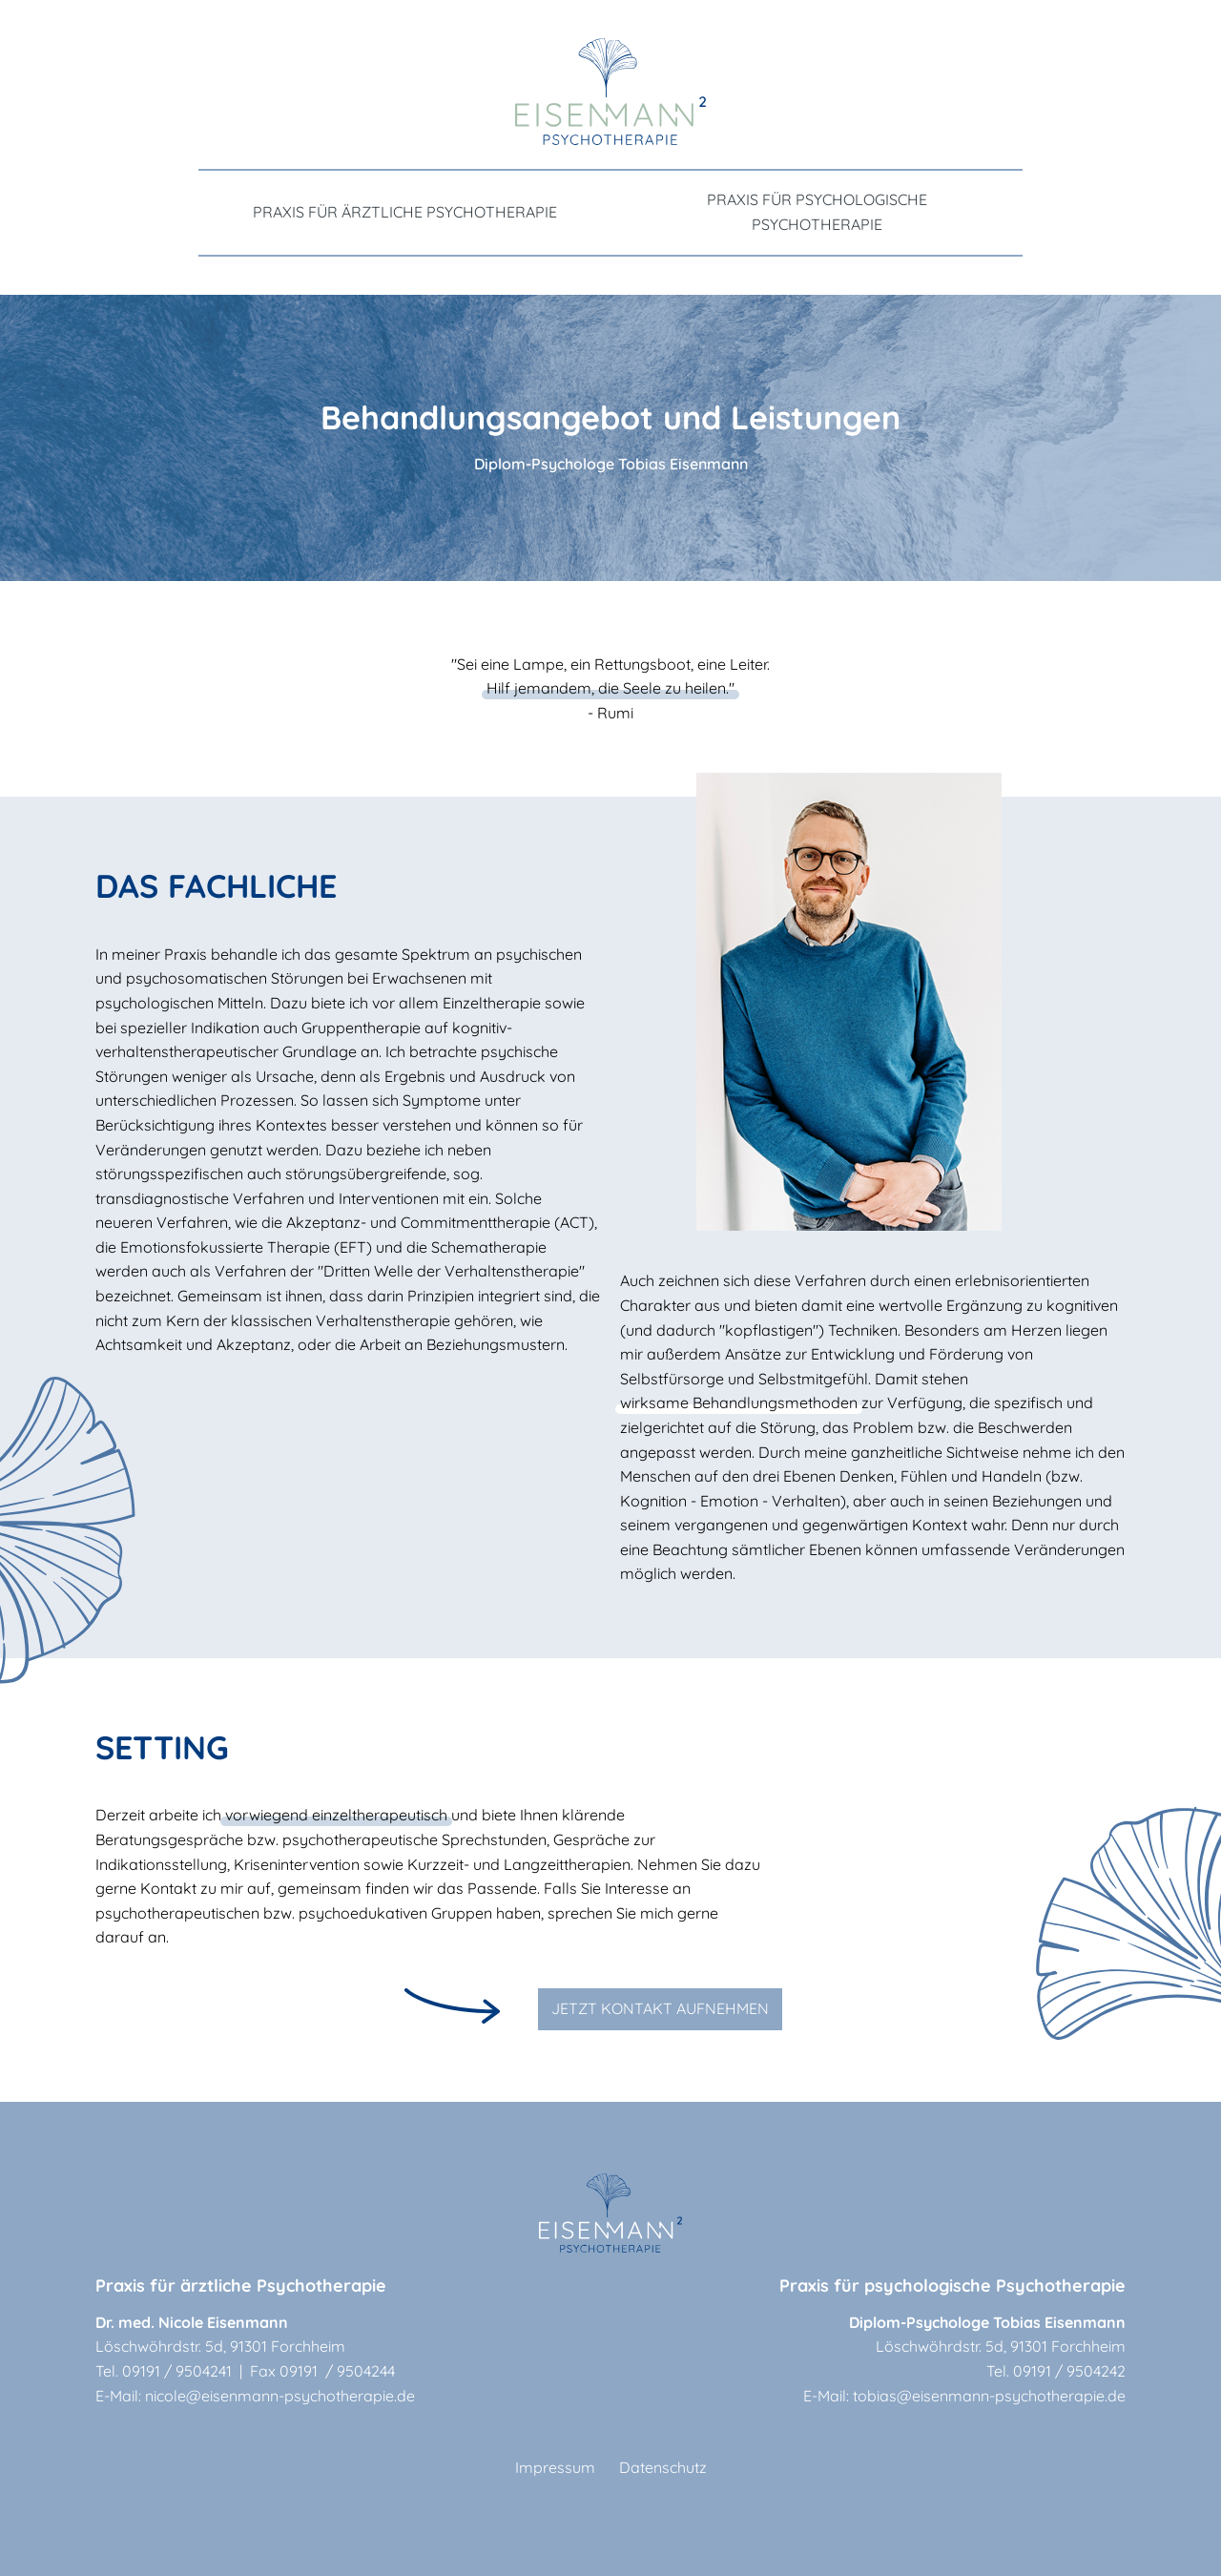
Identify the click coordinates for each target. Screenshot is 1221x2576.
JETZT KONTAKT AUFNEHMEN (660, 2008)
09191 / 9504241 (177, 2370)
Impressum (555, 2467)
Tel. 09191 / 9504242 (1056, 2370)
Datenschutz (663, 2467)
